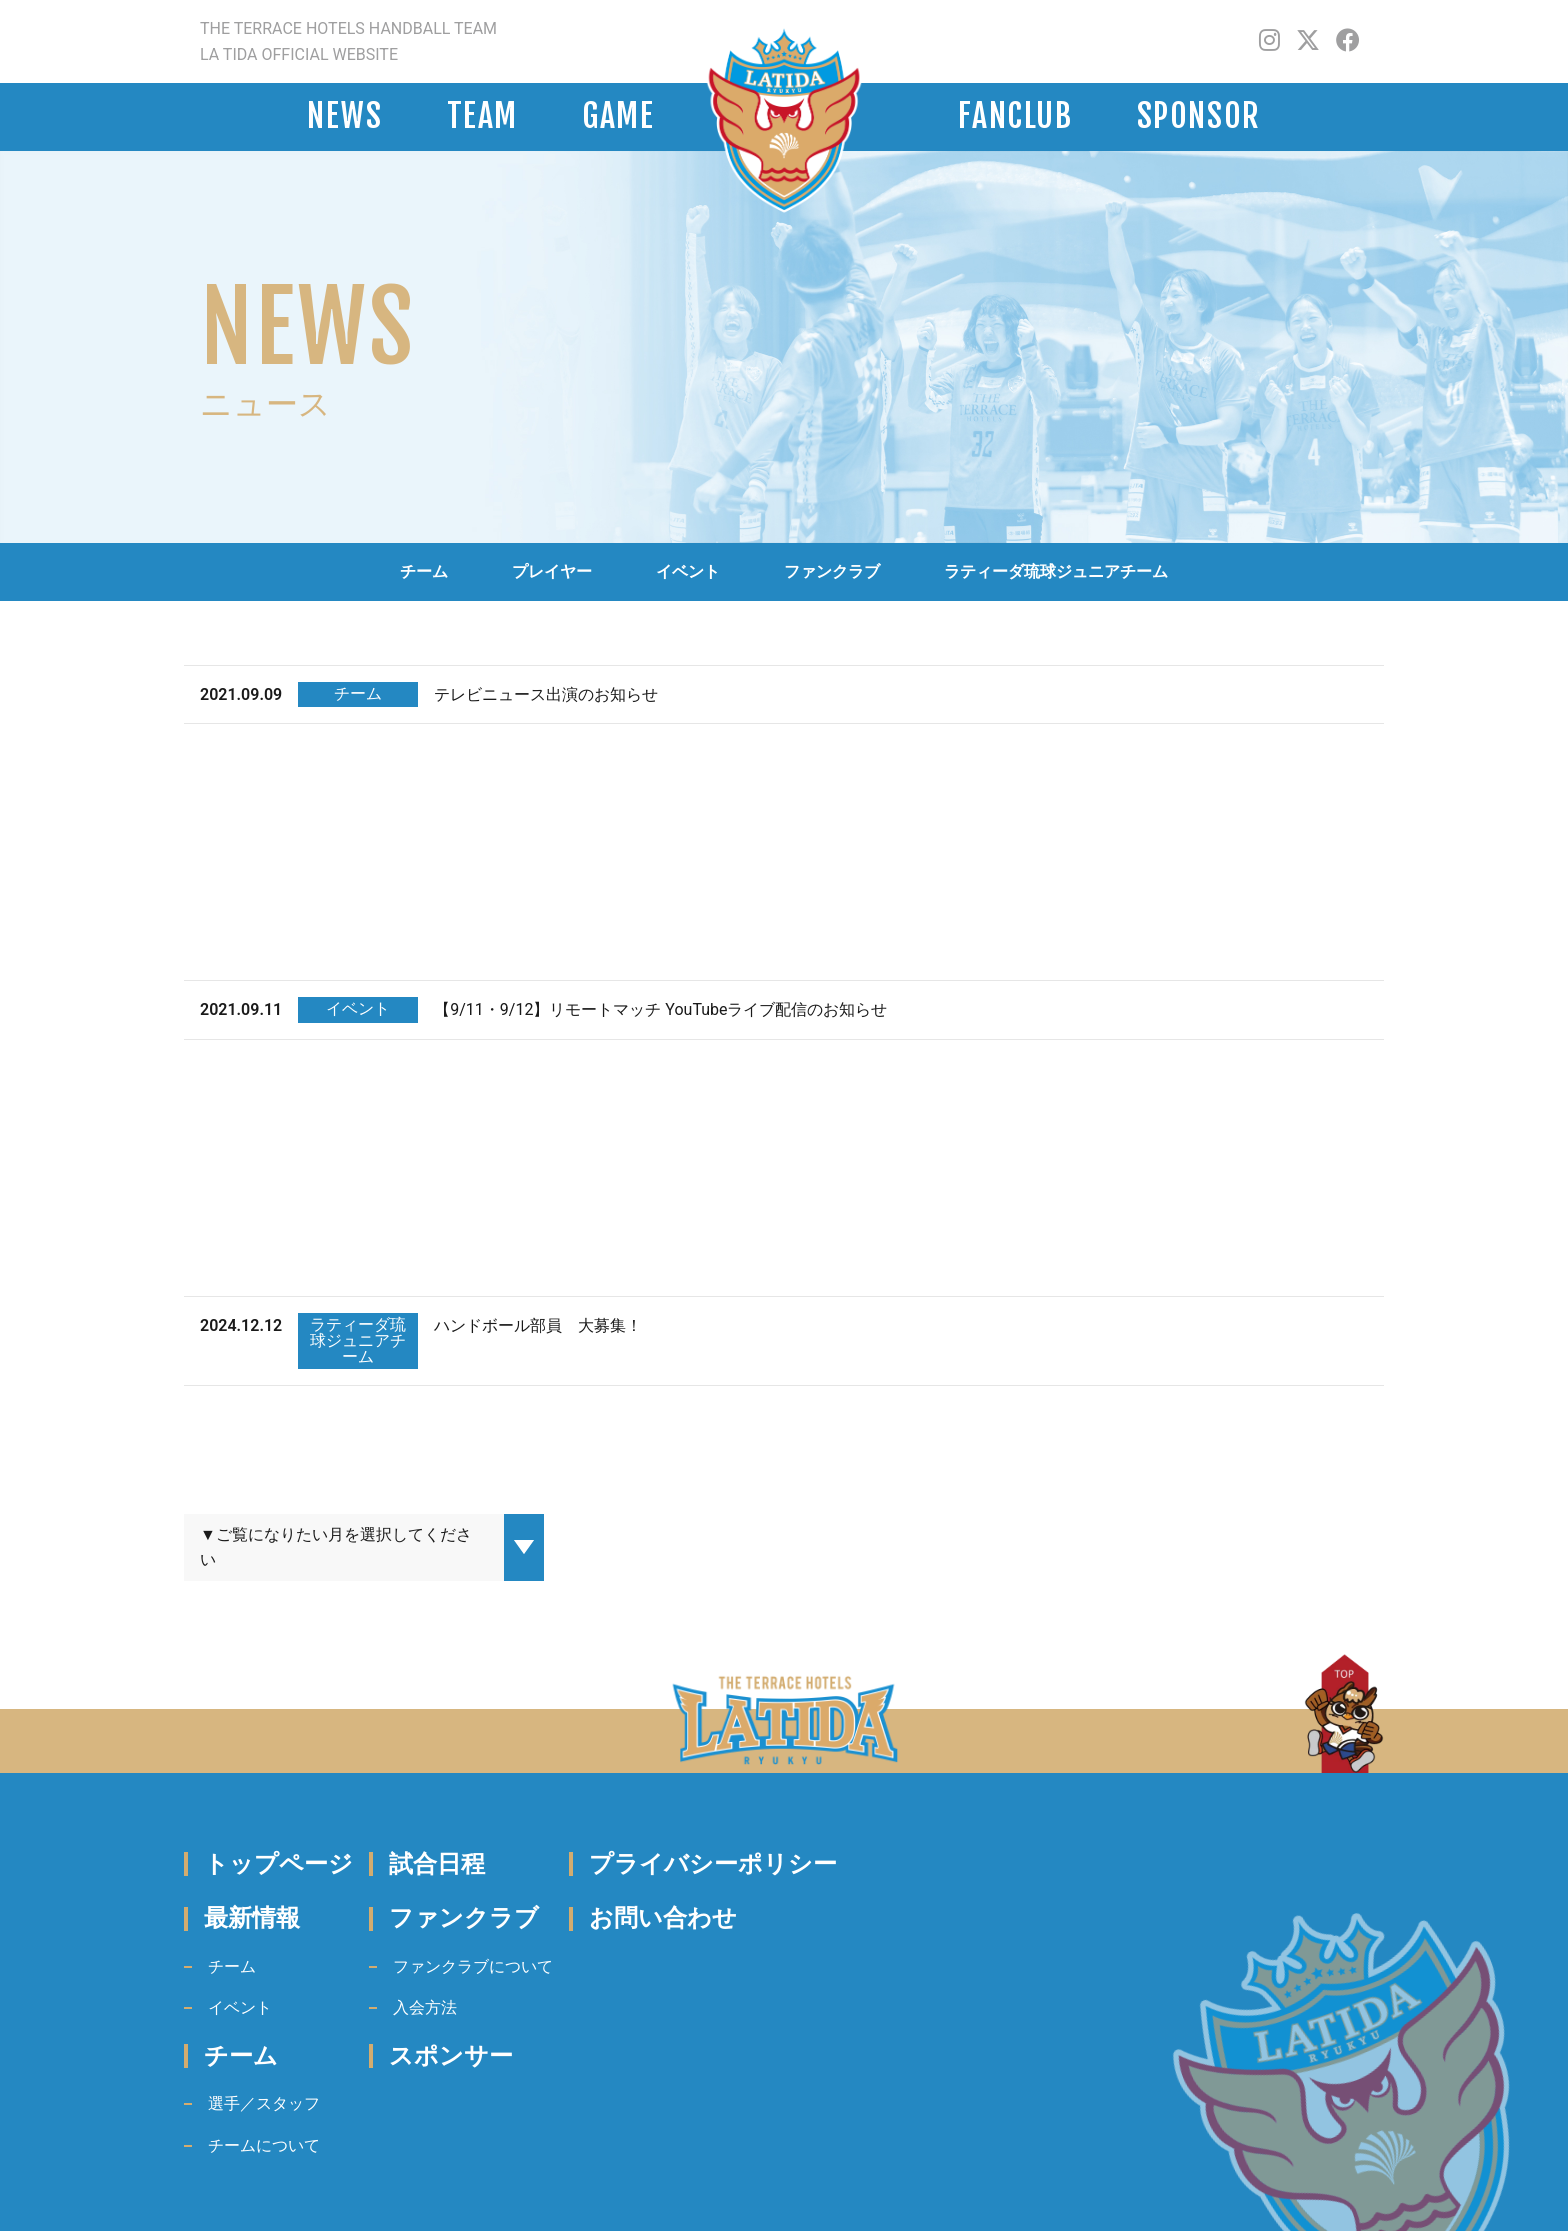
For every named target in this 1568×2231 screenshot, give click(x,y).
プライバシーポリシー (713, 1864)
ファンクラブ (832, 571)
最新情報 (252, 1918)
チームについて (264, 2145)
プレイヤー (552, 571)
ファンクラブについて (473, 1966)
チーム (424, 571)
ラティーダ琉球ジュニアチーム (1056, 571)
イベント (688, 571)
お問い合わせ (663, 1918)
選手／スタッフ (264, 2103)
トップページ (278, 1864)
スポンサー (451, 2056)
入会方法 (425, 2007)
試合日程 (437, 1864)
